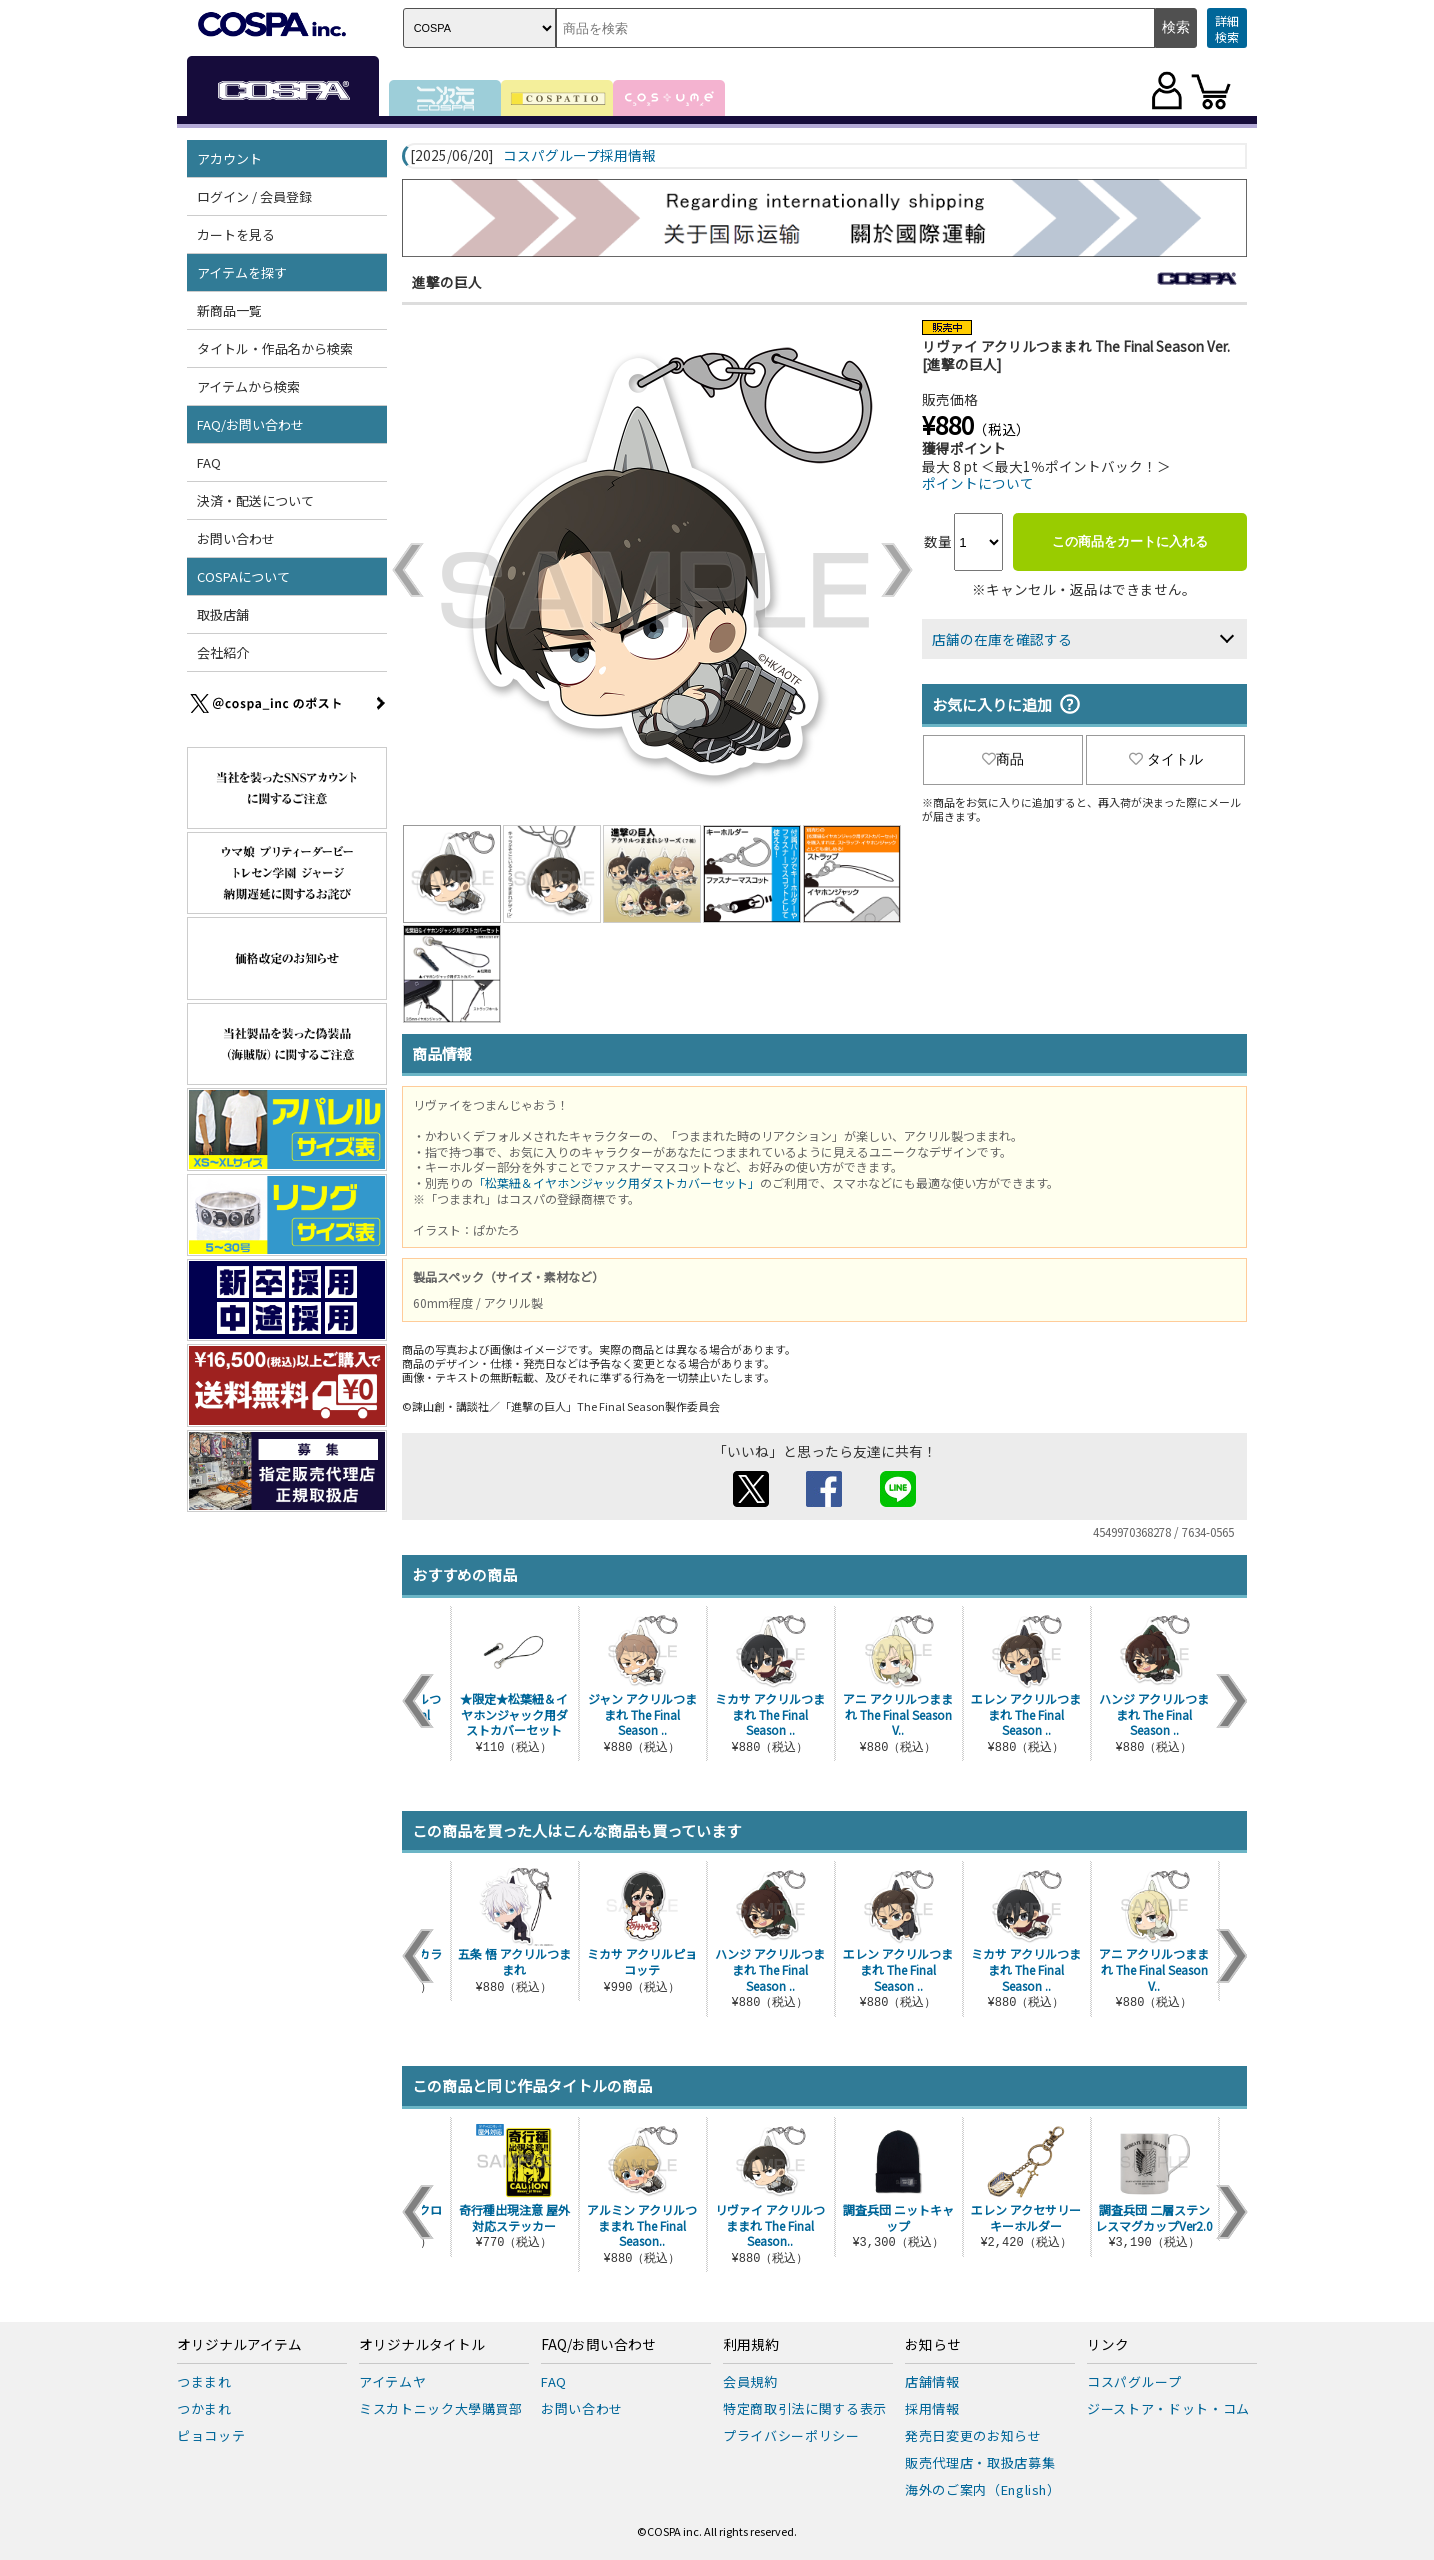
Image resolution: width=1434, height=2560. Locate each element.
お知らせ (933, 2345)
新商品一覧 (229, 310)
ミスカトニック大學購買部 (441, 2408)
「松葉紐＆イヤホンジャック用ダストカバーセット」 (616, 1182)
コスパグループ (1134, 2381)
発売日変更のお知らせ (973, 2435)
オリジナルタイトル (422, 2345)
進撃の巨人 (447, 282)
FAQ (209, 462)
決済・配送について (255, 500)
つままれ (204, 2381)
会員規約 (750, 2381)
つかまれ (204, 2408)
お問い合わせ (236, 538)
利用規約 (751, 2345)
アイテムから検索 (248, 386)
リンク (1108, 2345)
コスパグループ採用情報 (579, 156)
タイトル (1166, 759)
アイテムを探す (242, 272)
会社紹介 (223, 652)
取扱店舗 (223, 614)
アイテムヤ (392, 2381)
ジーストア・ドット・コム (1168, 2408)
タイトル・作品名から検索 (275, 348)
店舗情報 (932, 2381)
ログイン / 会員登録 (254, 196)
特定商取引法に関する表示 (805, 2408)
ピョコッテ (211, 2435)
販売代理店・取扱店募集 (980, 2462)
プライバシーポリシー (791, 2435)
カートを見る (236, 234)
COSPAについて (243, 576)
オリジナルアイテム (239, 2345)
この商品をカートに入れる (1130, 541)
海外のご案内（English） (983, 2489)
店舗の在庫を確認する (1002, 639)
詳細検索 (1227, 28)
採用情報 (932, 2408)
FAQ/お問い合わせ (250, 424)
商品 (1003, 759)
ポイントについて (978, 483)
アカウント (229, 158)
